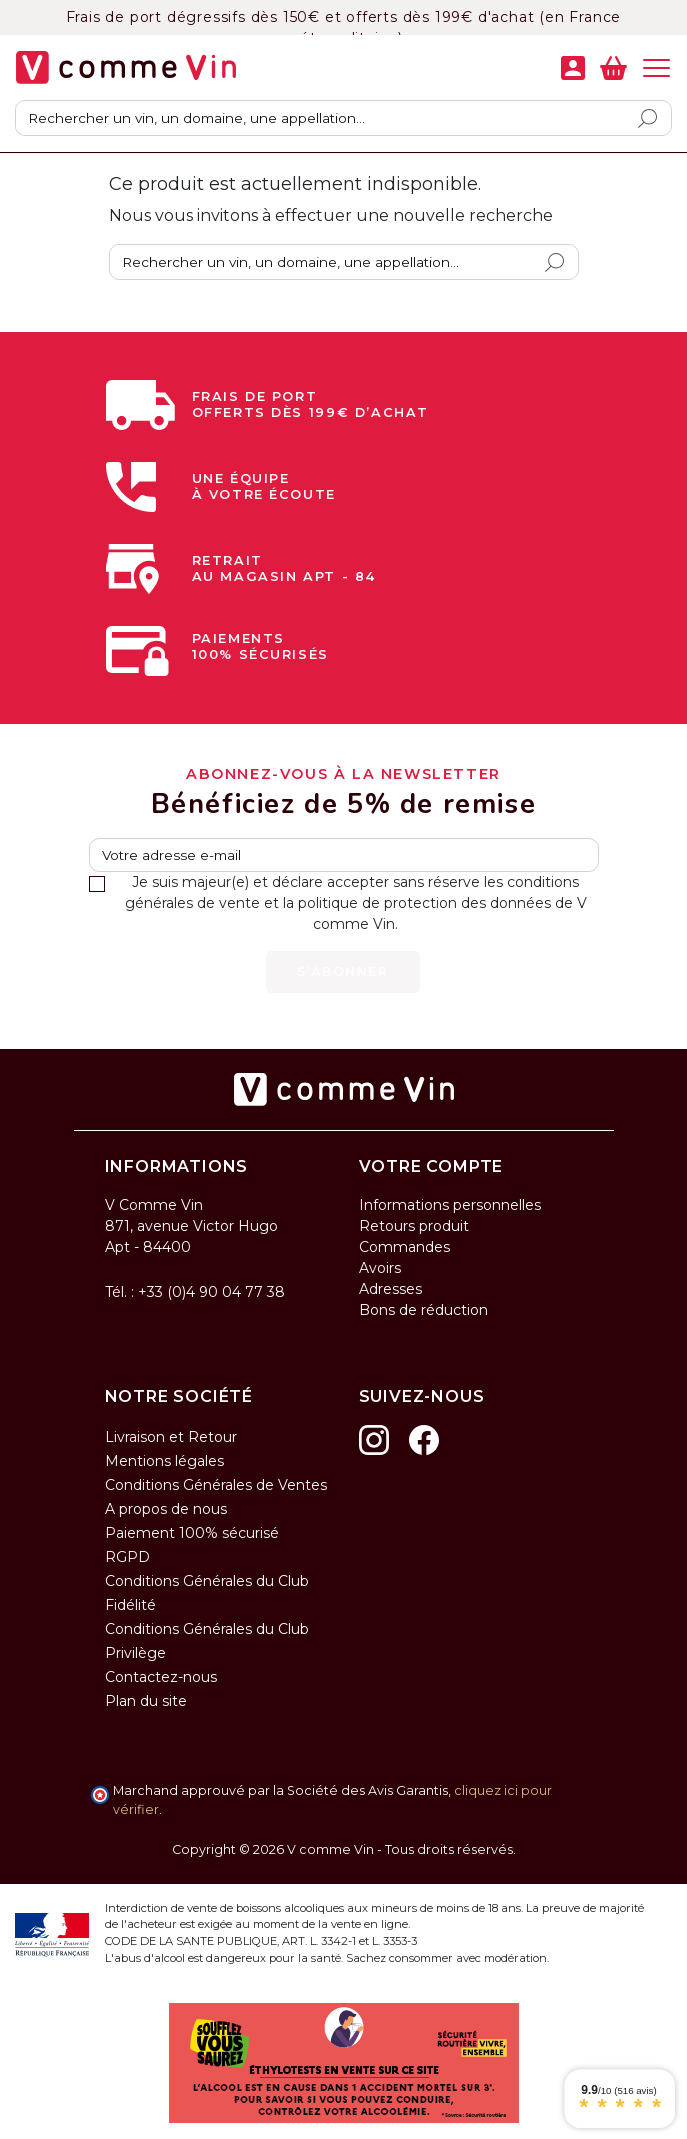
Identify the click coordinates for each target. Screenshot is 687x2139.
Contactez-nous (161, 1677)
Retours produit (414, 1226)
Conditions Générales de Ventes (216, 1485)
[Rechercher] (343, 118)
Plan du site (146, 1701)
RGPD (127, 1557)
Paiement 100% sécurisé (192, 1533)
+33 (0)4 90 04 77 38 (211, 1292)
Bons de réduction (423, 1310)
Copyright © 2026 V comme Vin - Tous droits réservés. (344, 1849)
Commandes (404, 1247)
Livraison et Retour (171, 1437)
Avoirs (380, 1268)
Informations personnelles (450, 1205)
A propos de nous (166, 1509)
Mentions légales (164, 1461)
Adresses (390, 1289)
